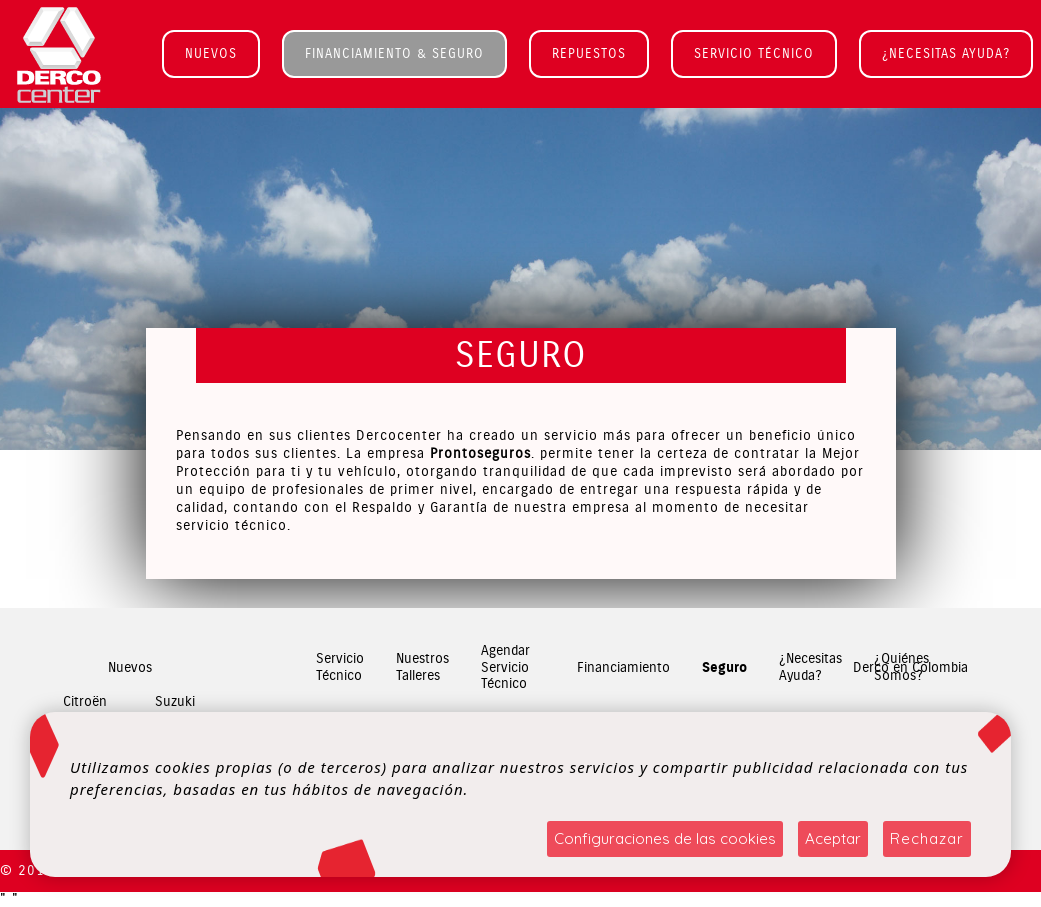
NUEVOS (211, 53)
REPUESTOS (589, 53)
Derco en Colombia (910, 667)
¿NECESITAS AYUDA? (946, 53)
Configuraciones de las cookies (665, 838)
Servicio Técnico (340, 668)
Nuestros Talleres (422, 668)
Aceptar (833, 838)
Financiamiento (623, 667)
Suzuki (175, 701)
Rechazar (927, 838)
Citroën (85, 701)
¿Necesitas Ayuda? (810, 668)
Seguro (724, 668)
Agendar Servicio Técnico (505, 668)
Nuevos (130, 667)
